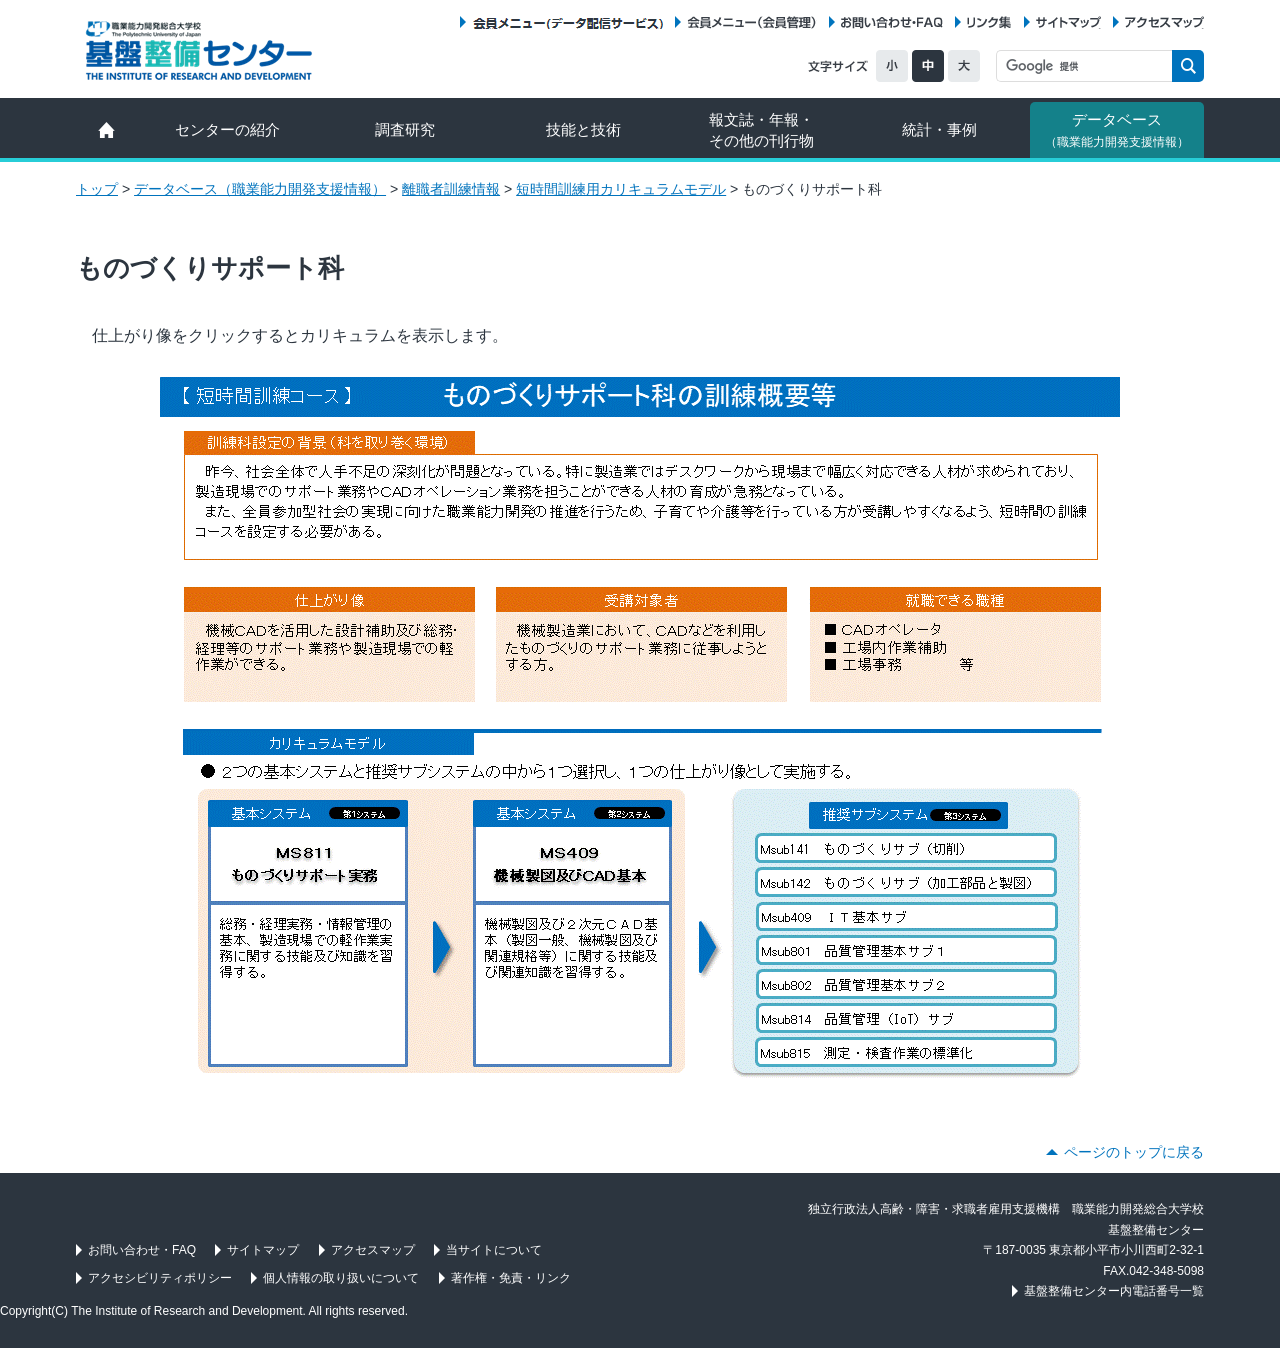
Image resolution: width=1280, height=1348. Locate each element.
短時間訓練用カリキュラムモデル (621, 189)
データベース (1117, 130)
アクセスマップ (1164, 22)
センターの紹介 (227, 129)
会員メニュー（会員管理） (752, 22)
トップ (97, 189)
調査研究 (405, 129)
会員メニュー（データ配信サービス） (567, 22)
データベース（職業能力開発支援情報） (260, 189)
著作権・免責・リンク (511, 1278)
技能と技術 (583, 129)
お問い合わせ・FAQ (892, 22)
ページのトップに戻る (1134, 1152)
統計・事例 (939, 129)
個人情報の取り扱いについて (341, 1278)
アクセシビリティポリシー (160, 1278)
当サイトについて (494, 1250)
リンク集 (989, 22)
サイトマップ (1068, 22)
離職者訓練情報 (451, 189)
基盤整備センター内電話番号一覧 (1114, 1291)
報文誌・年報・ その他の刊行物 (761, 130)
